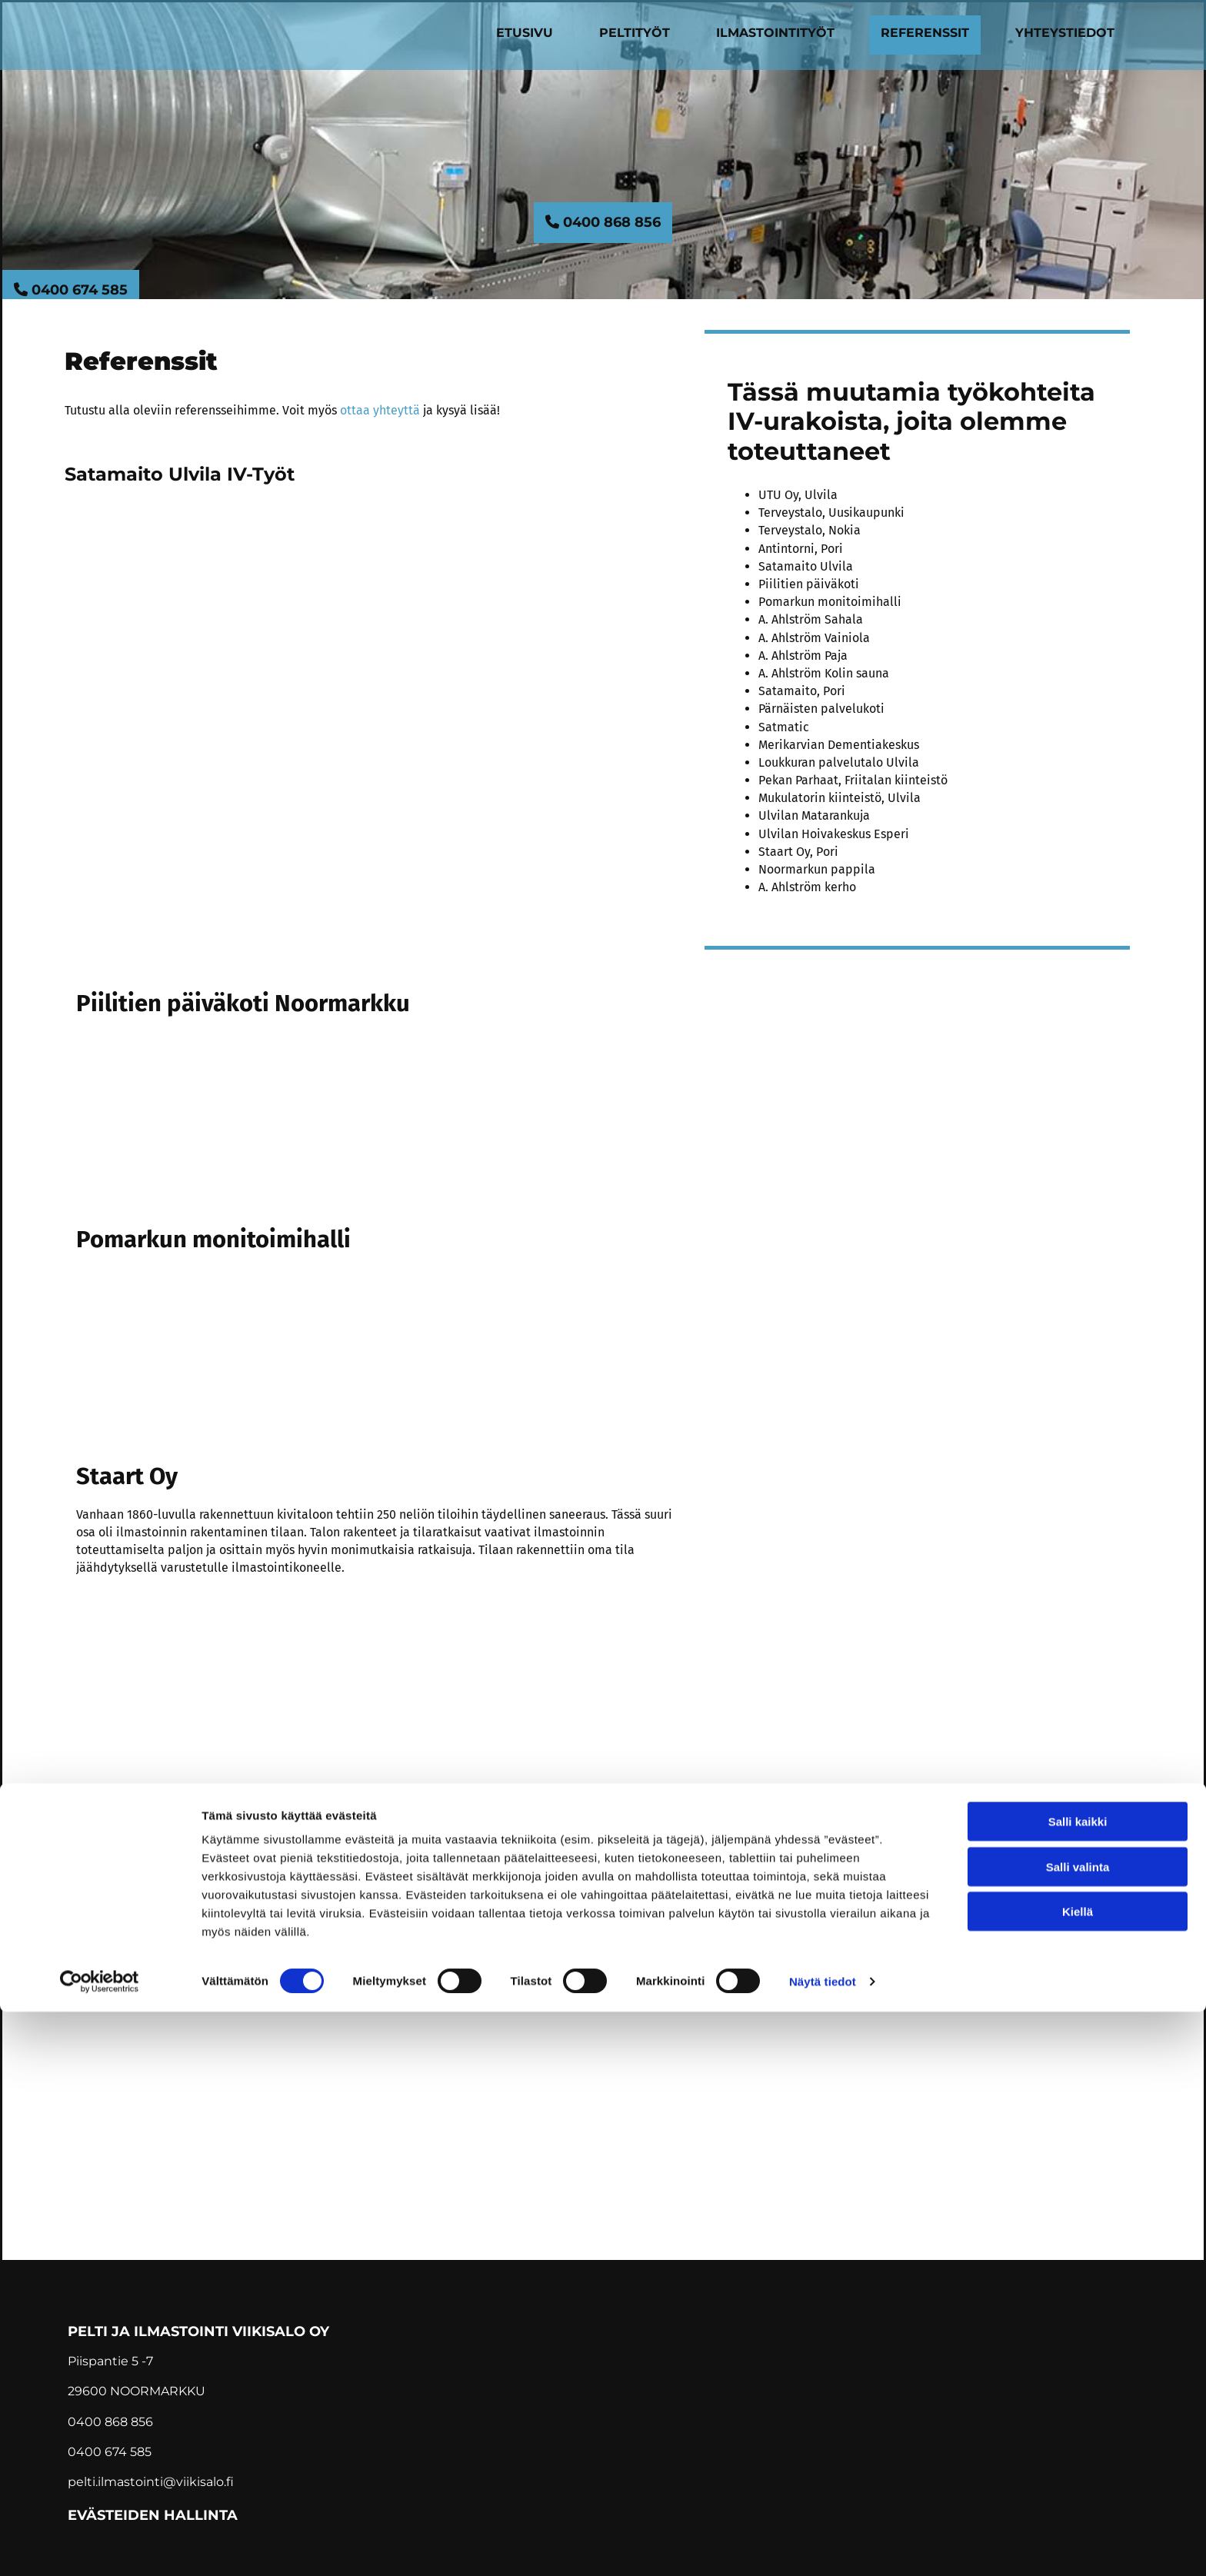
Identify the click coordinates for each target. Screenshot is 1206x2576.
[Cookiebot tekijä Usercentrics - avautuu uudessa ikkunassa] (99, 2546)
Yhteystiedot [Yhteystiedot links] (1064, 32)
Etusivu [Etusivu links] (524, 32)
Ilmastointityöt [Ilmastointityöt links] (775, 32)
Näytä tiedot (822, 2545)
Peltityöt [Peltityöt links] (634, 32)
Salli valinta (1078, 2431)
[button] (603, 222)
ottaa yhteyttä (380, 410)
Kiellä (1077, 2475)
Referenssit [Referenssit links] (925, 32)
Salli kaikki (1078, 2385)
